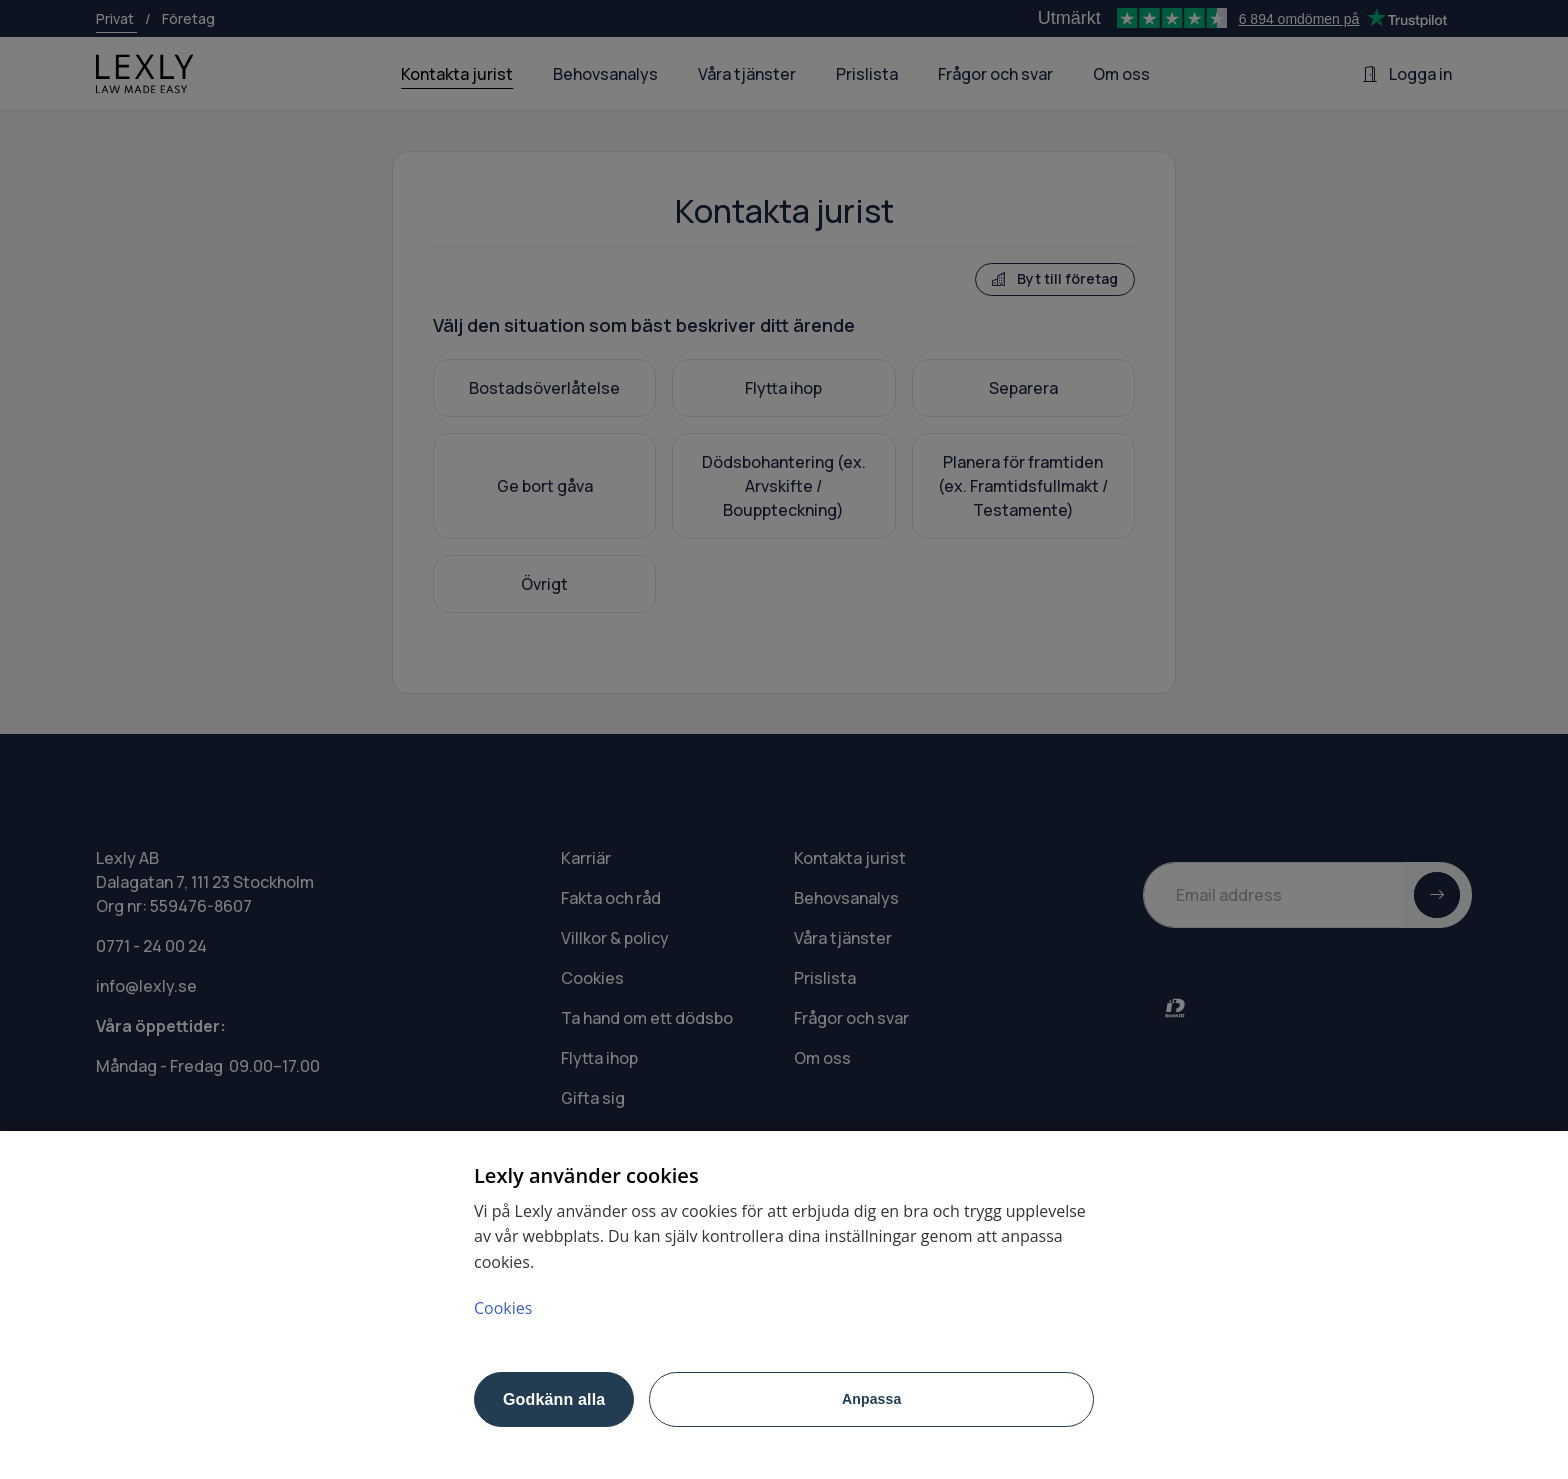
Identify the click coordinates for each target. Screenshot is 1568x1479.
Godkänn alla (554, 1399)
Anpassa (871, 1399)
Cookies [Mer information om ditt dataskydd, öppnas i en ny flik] (503, 1308)
